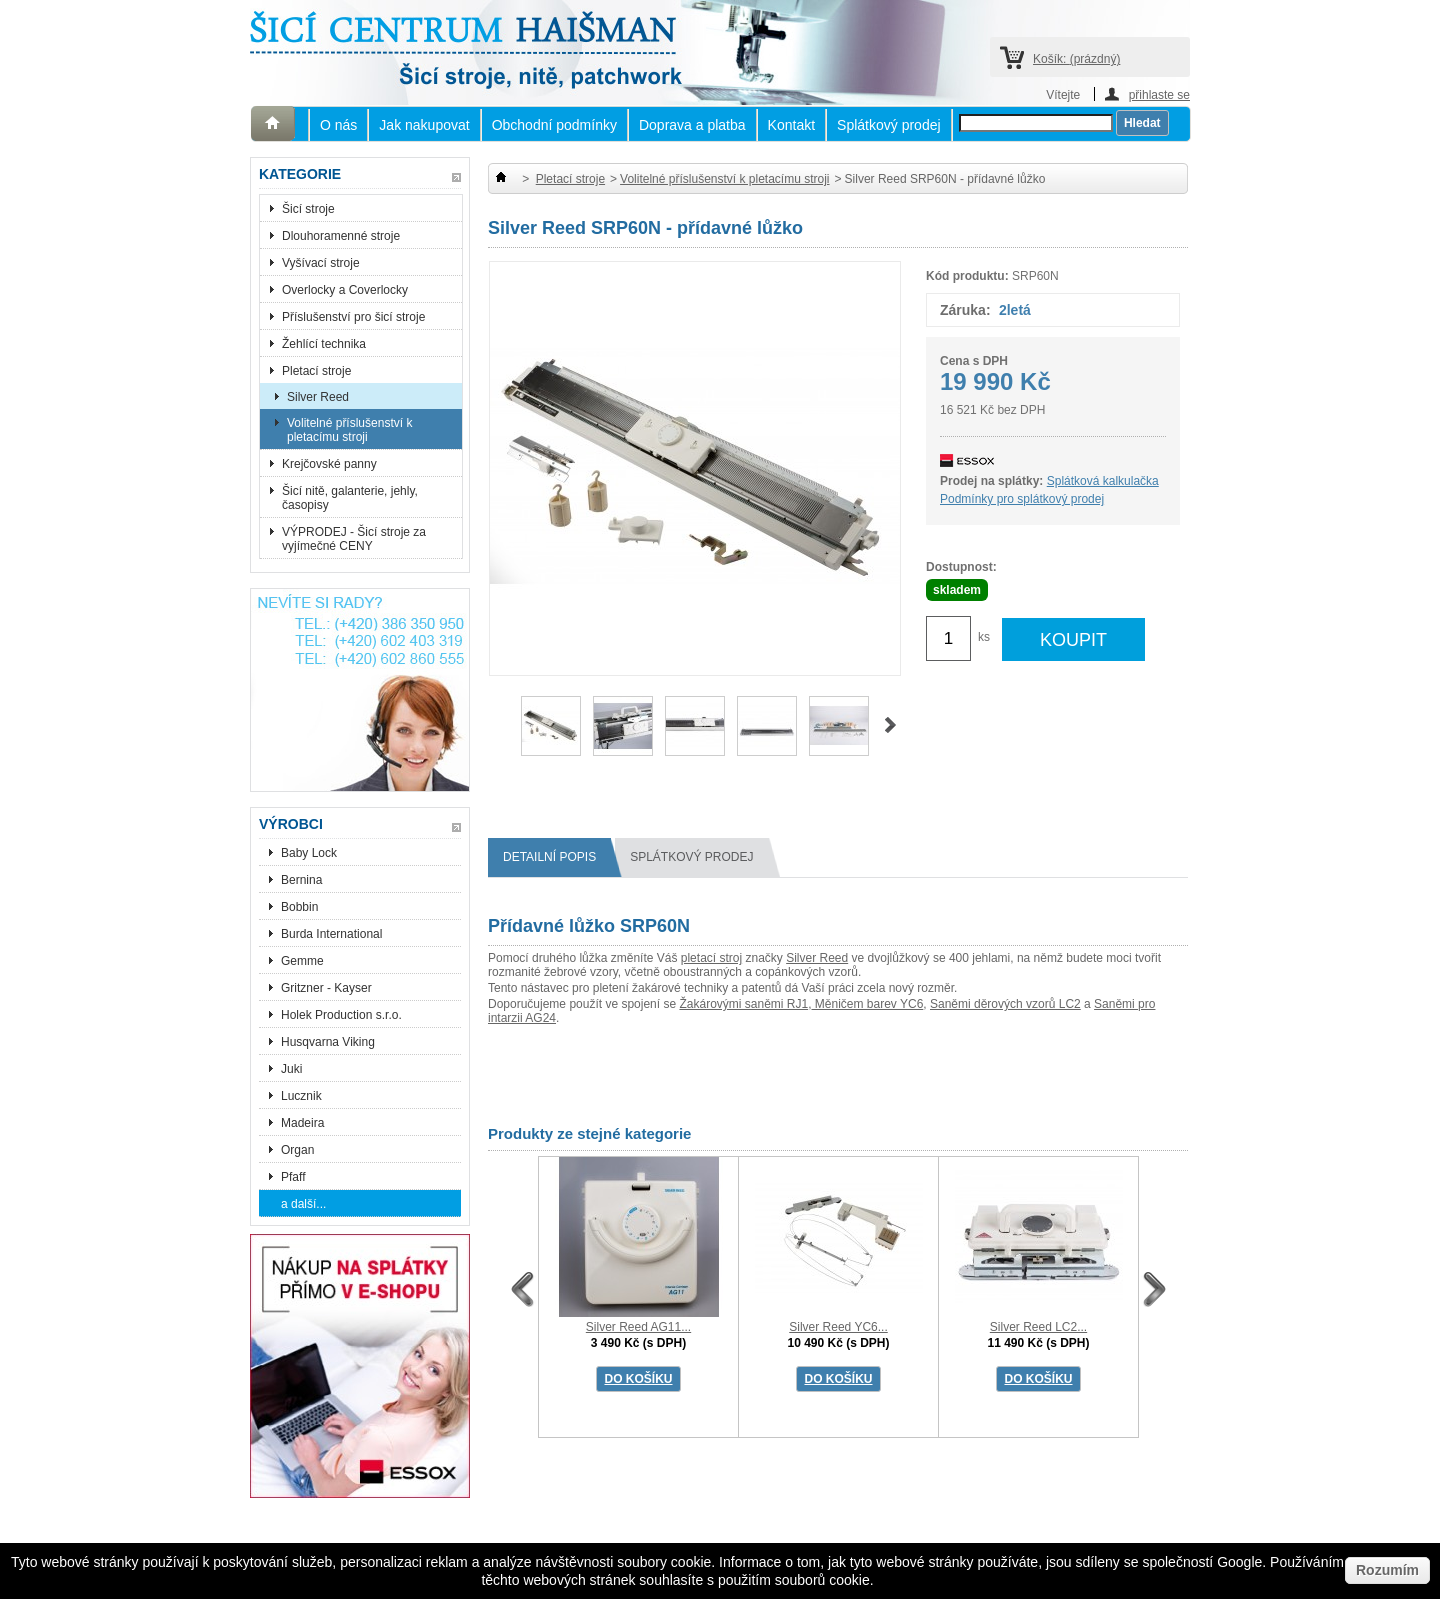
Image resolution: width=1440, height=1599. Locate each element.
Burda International (333, 934)
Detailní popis (557, 857)
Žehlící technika (324, 344)
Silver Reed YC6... (838, 1327)
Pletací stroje (316, 371)
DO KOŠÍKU (638, 1379)
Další (890, 725)
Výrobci (291, 824)
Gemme (302, 961)
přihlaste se (1159, 94)
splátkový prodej (699, 857)
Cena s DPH (974, 361)
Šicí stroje (308, 209)
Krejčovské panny (329, 464)
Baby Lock (309, 853)
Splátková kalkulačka (1103, 481)
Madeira (302, 1123)
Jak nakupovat (424, 125)
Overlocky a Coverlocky (345, 290)
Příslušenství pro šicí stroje (353, 317)
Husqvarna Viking (328, 1042)
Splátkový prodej (889, 125)
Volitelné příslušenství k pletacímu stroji (349, 430)
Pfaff (293, 1177)
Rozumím (1387, 1570)
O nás (338, 125)
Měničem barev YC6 (868, 1004)
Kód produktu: (967, 276)
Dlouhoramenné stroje (341, 236)
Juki (291, 1069)
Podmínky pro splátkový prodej (1022, 499)
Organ (297, 1150)
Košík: (1076, 59)
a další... (303, 1204)
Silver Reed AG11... (638, 1327)
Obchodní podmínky (554, 125)
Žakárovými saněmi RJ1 (743, 1004)
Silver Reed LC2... (1038, 1327)
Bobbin (299, 907)
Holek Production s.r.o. (341, 1015)
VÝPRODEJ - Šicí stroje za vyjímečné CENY (354, 539)
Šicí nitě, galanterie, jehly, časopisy (350, 498)
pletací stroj (711, 958)
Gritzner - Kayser (326, 988)
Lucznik (301, 1096)
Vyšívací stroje (321, 263)
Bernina (301, 880)
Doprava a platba (692, 125)
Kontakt (791, 125)
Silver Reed (318, 397)
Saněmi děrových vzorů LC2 (1005, 1004)
